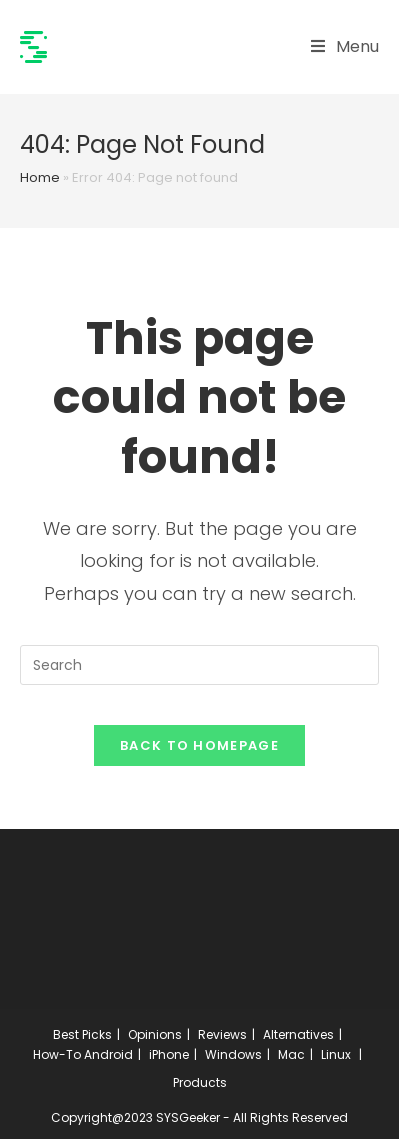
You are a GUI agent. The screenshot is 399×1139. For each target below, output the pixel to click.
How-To (57, 1054)
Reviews (222, 1034)
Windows (233, 1054)
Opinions (155, 1034)
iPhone (169, 1054)
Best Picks (82, 1034)
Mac (291, 1054)
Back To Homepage (199, 745)
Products (200, 1082)
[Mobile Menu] (345, 47)
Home (40, 177)
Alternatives (298, 1034)
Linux (336, 1054)
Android (108, 1054)
